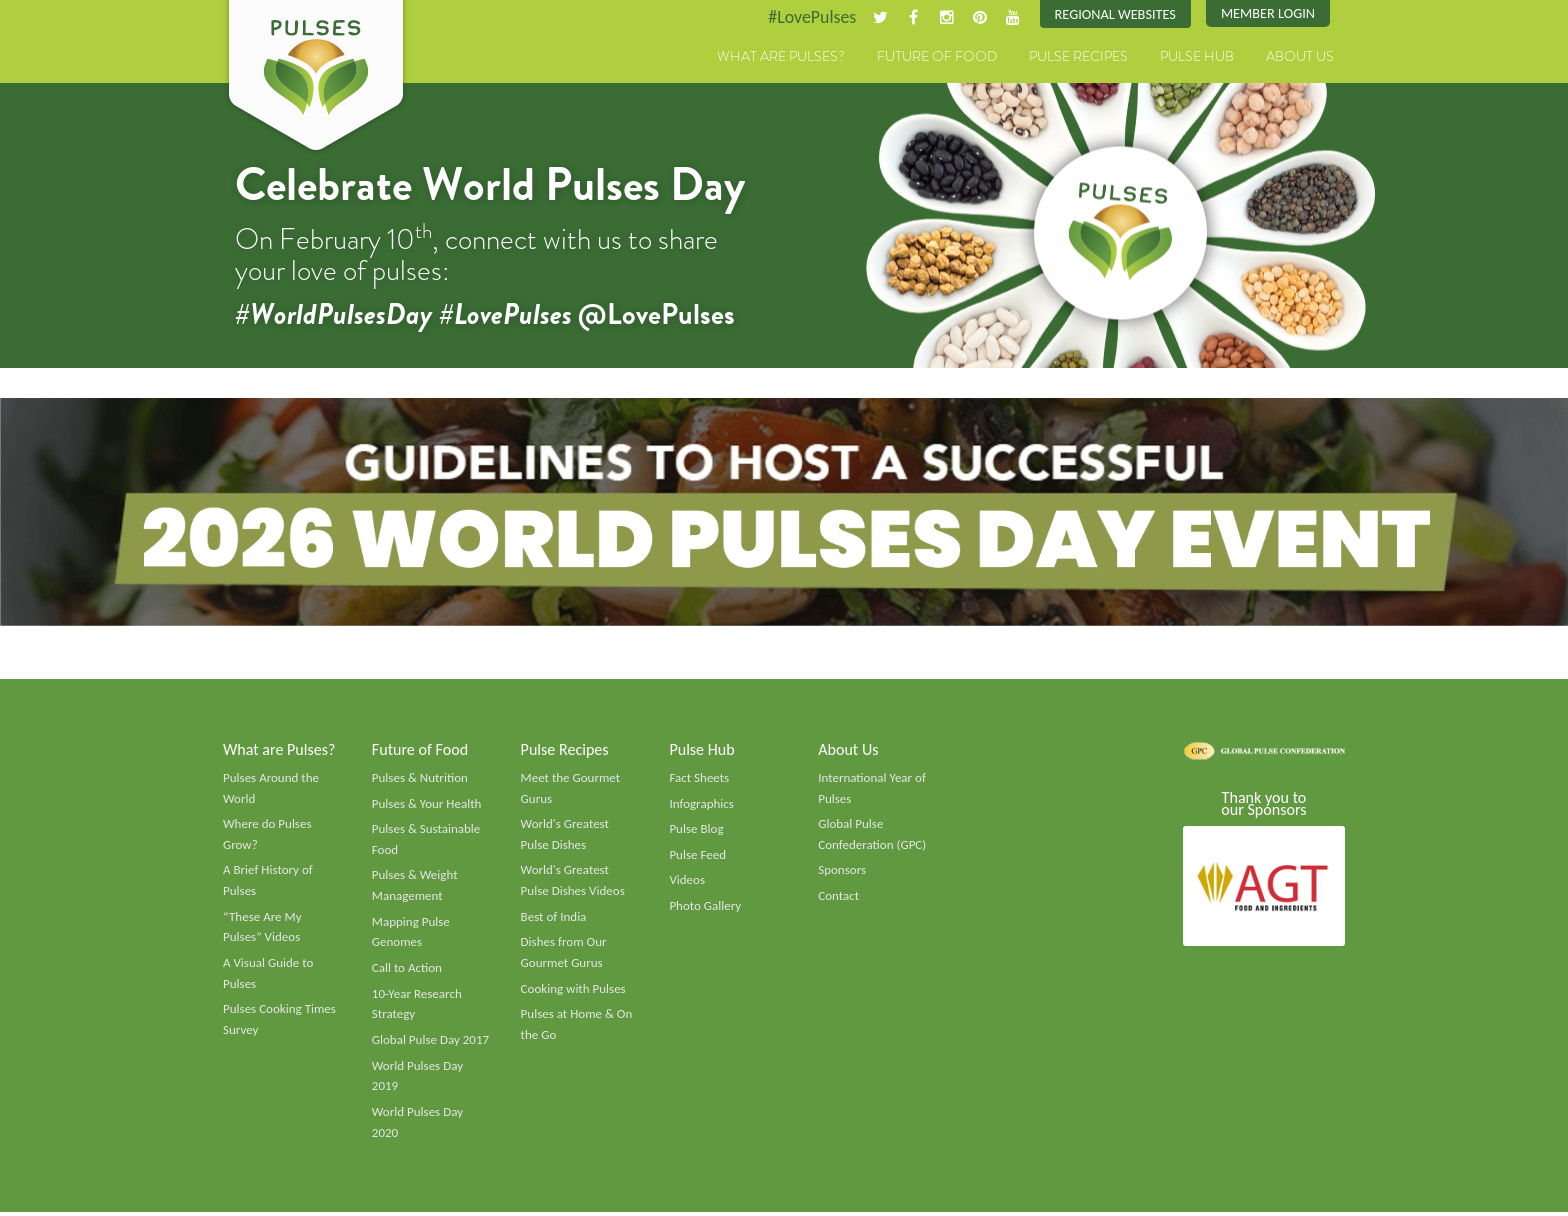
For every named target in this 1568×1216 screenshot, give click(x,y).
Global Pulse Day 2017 (431, 1043)
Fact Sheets (699, 779)
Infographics (701, 805)
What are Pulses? (781, 57)
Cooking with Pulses (574, 991)
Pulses (316, 78)
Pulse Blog (696, 831)
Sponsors (842, 872)
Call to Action (407, 971)
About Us (1300, 57)
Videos (687, 882)
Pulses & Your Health (427, 805)
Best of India (554, 919)
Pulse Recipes (1078, 57)
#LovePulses (810, 17)
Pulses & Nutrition (420, 779)
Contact (838, 898)
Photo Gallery (705, 908)
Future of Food (937, 57)
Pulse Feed (697, 857)
